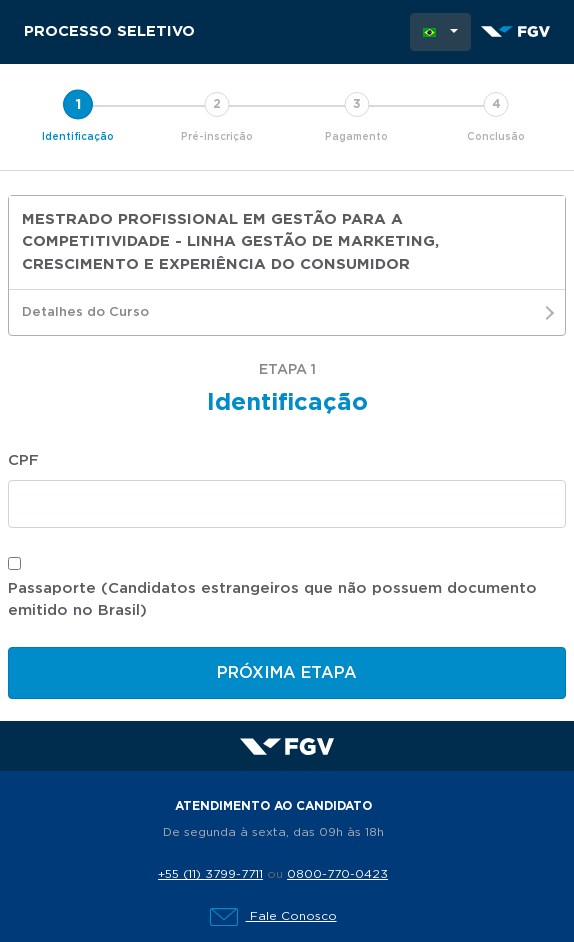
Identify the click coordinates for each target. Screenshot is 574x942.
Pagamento (356, 137)
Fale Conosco (273, 916)
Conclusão (496, 137)
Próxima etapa (287, 673)
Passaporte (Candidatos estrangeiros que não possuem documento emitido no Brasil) (272, 600)
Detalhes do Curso (287, 313)
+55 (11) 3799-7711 (210, 874)
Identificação (78, 137)
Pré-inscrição (217, 137)
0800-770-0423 (337, 874)
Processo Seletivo (109, 31)
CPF (23, 460)
